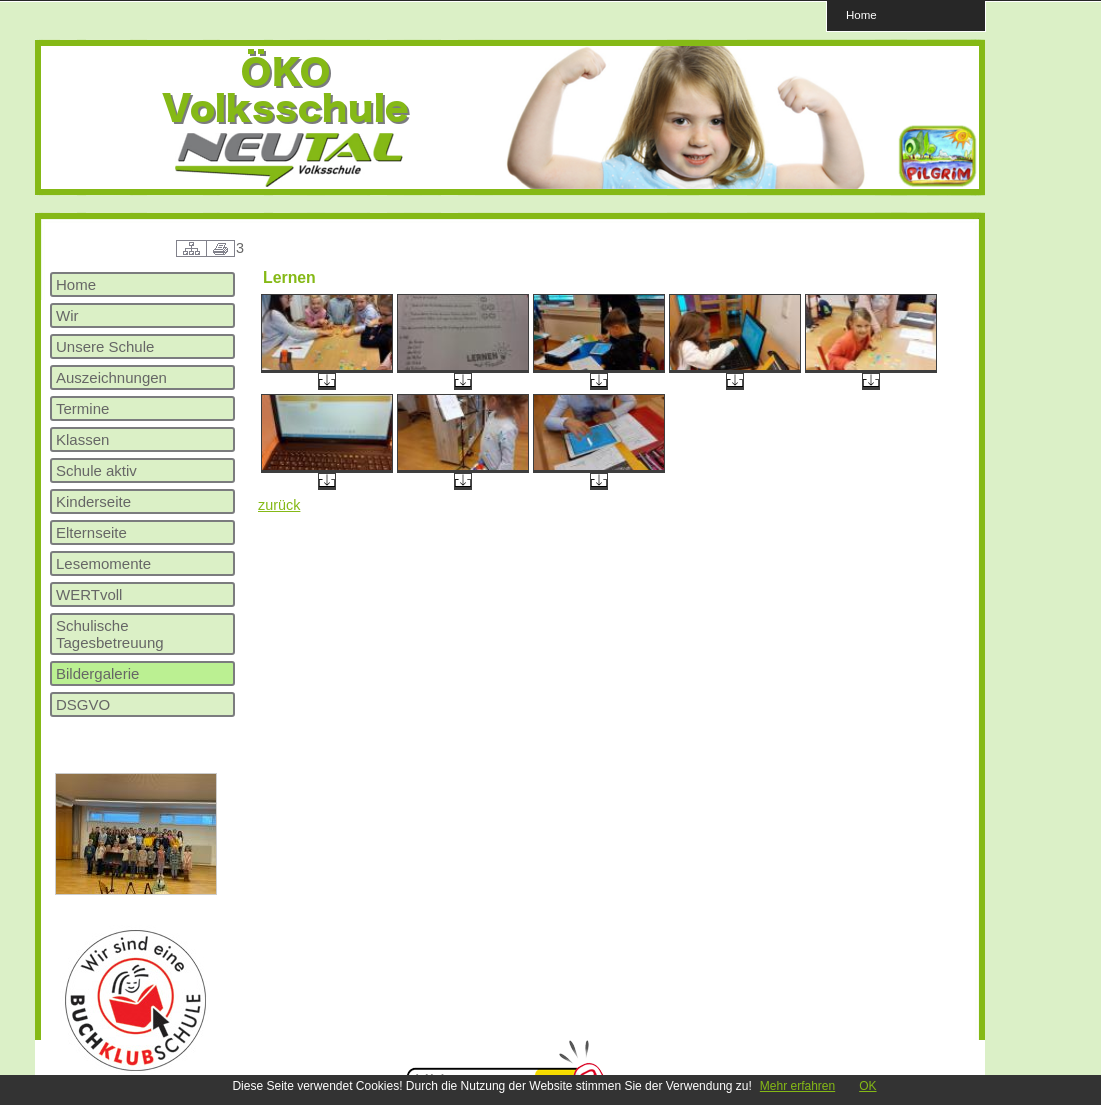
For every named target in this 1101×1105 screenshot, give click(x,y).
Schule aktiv (96, 470)
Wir (67, 315)
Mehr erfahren (797, 1086)
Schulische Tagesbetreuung (110, 634)
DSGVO (83, 704)
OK (867, 1086)
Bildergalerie (97, 673)
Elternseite (91, 532)
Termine (82, 408)
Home (861, 14)
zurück (279, 505)
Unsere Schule (105, 346)
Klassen (82, 439)
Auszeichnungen (111, 377)
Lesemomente (103, 563)
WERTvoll (89, 594)
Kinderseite (93, 501)
